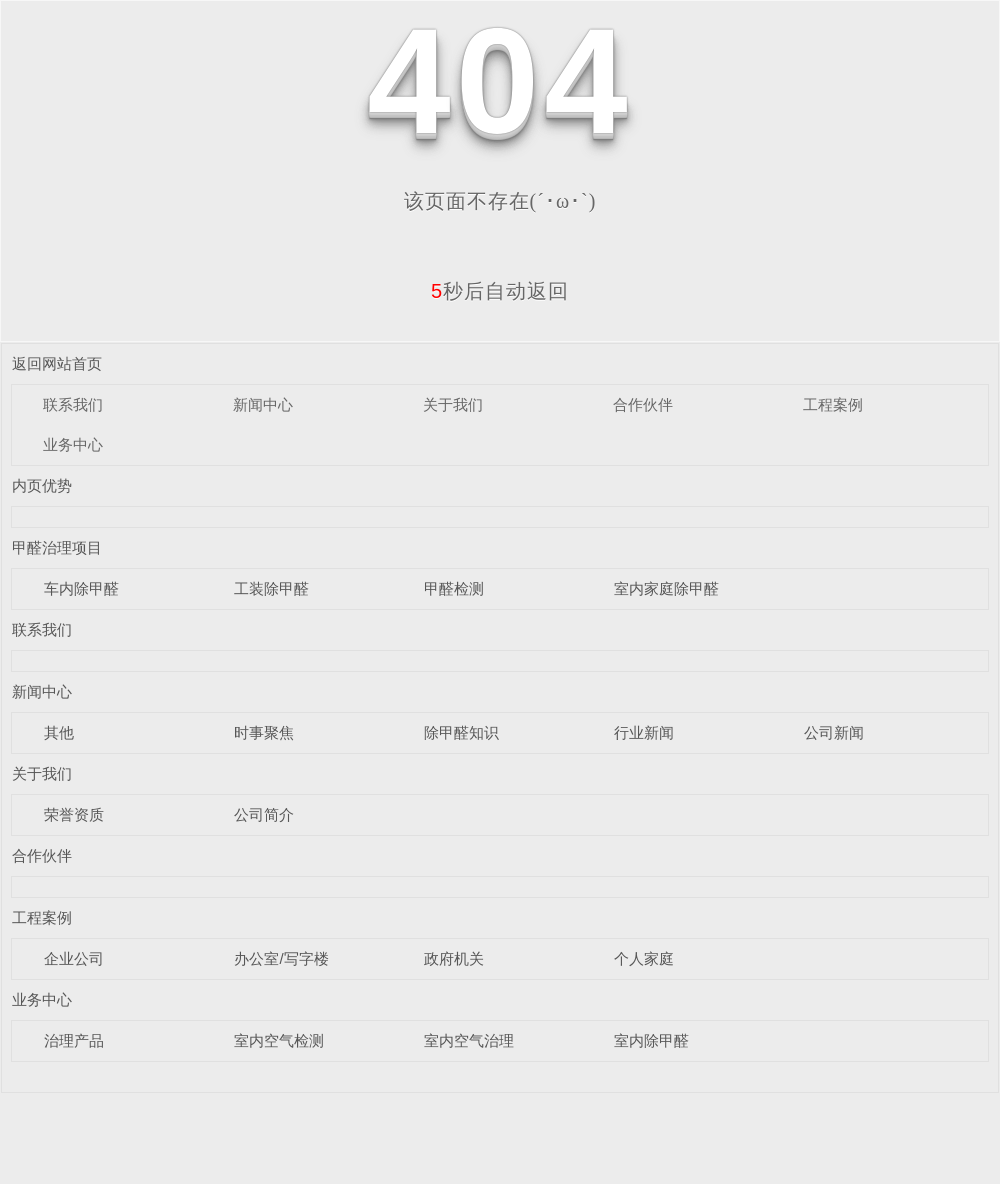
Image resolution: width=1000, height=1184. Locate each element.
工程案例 (833, 404)
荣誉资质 (74, 814)
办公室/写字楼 (281, 958)
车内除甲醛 (81, 588)
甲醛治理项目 (57, 547)
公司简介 (264, 814)
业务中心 (73, 444)
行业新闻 (644, 732)
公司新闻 (834, 732)
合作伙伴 (643, 404)
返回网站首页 (57, 363)
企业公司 (74, 958)
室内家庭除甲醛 (666, 588)
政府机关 (454, 958)
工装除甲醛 (271, 588)
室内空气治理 (469, 1040)
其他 (59, 732)
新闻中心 (263, 404)
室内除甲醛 (651, 1040)
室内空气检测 (279, 1040)
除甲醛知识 (461, 732)
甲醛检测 (454, 588)
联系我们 (73, 404)
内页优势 (42, 485)
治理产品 (74, 1040)
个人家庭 (644, 958)
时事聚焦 (264, 732)
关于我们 (453, 404)
